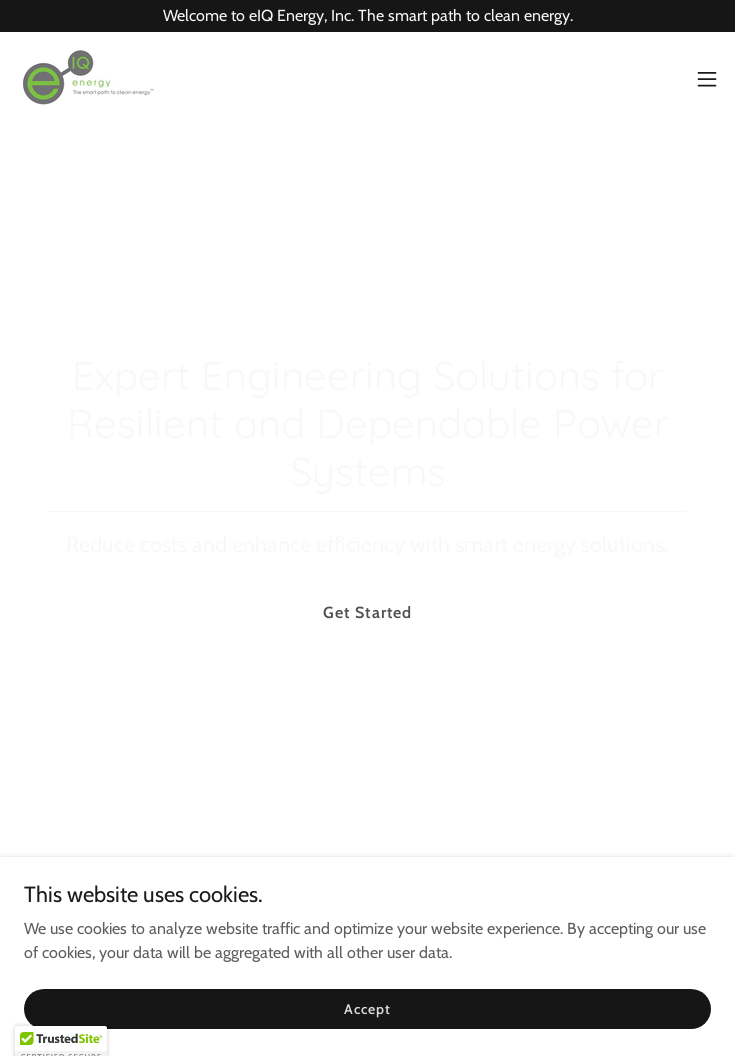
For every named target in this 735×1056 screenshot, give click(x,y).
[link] (85, 79)
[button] (707, 79)
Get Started (367, 612)
